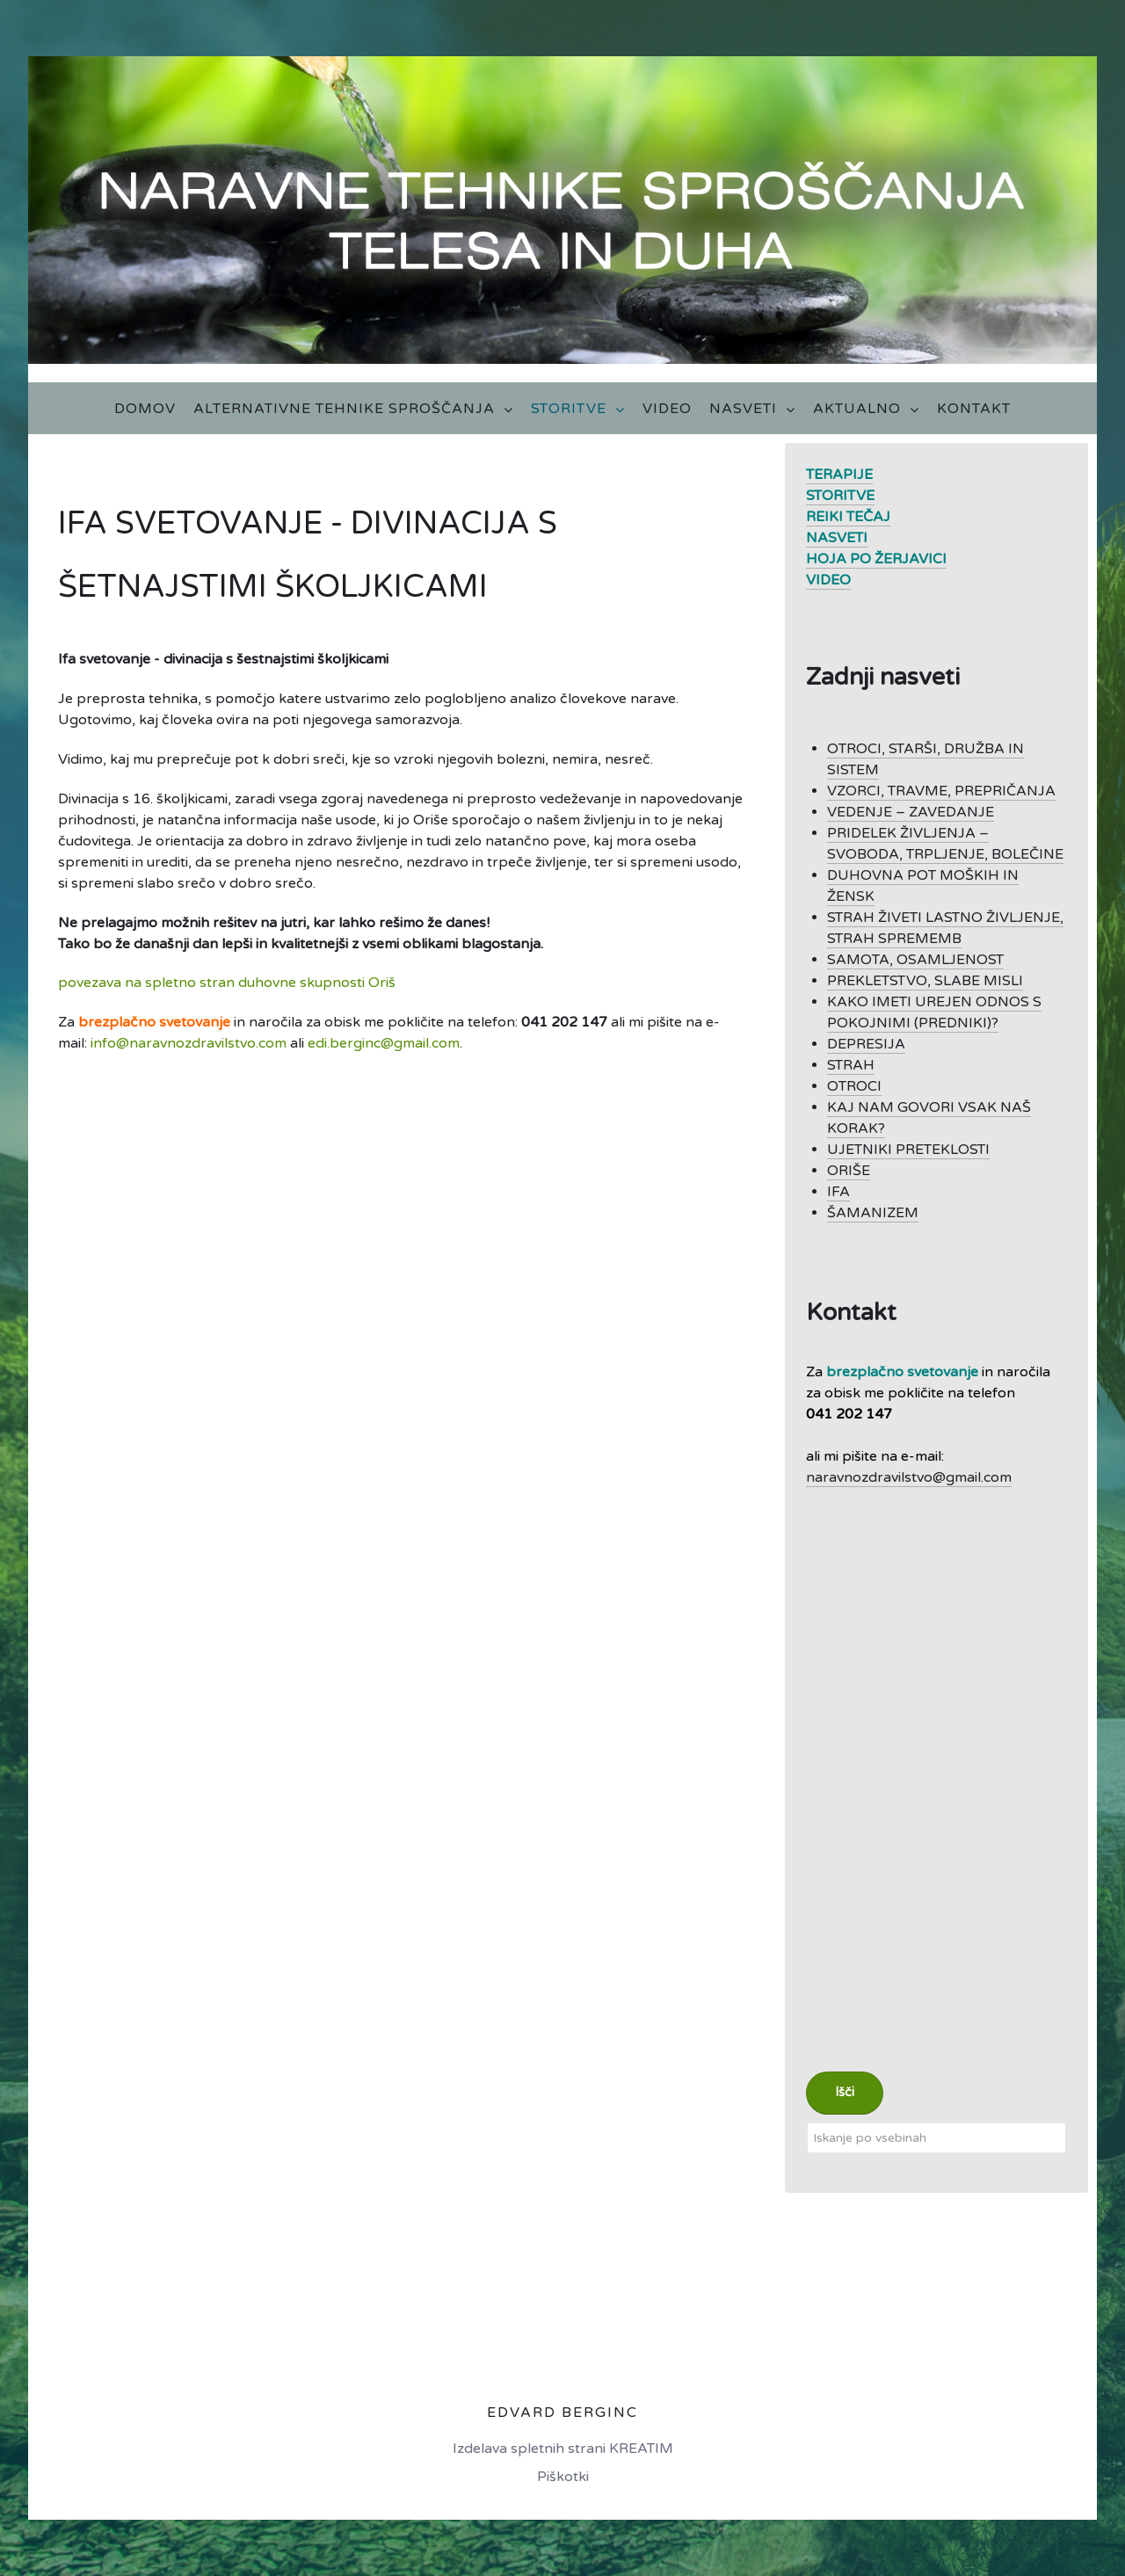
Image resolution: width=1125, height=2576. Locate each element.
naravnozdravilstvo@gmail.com (909, 1477)
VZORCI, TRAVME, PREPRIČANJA (941, 791)
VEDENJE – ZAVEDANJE (910, 812)
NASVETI (836, 538)
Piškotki (563, 2476)
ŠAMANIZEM (872, 1213)
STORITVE (840, 495)
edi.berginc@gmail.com (384, 1043)
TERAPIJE (839, 474)
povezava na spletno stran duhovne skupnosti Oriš (227, 982)
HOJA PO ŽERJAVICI (876, 559)
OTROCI (854, 1086)
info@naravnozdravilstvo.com (189, 1043)
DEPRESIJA (866, 1044)
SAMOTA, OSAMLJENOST (915, 960)
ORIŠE (848, 1170)
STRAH (851, 1065)
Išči (844, 2092)
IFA (838, 1192)
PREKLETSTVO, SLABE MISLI (925, 981)
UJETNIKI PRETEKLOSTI (908, 1149)
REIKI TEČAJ (848, 517)
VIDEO (828, 580)
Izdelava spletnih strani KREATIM (563, 2448)
